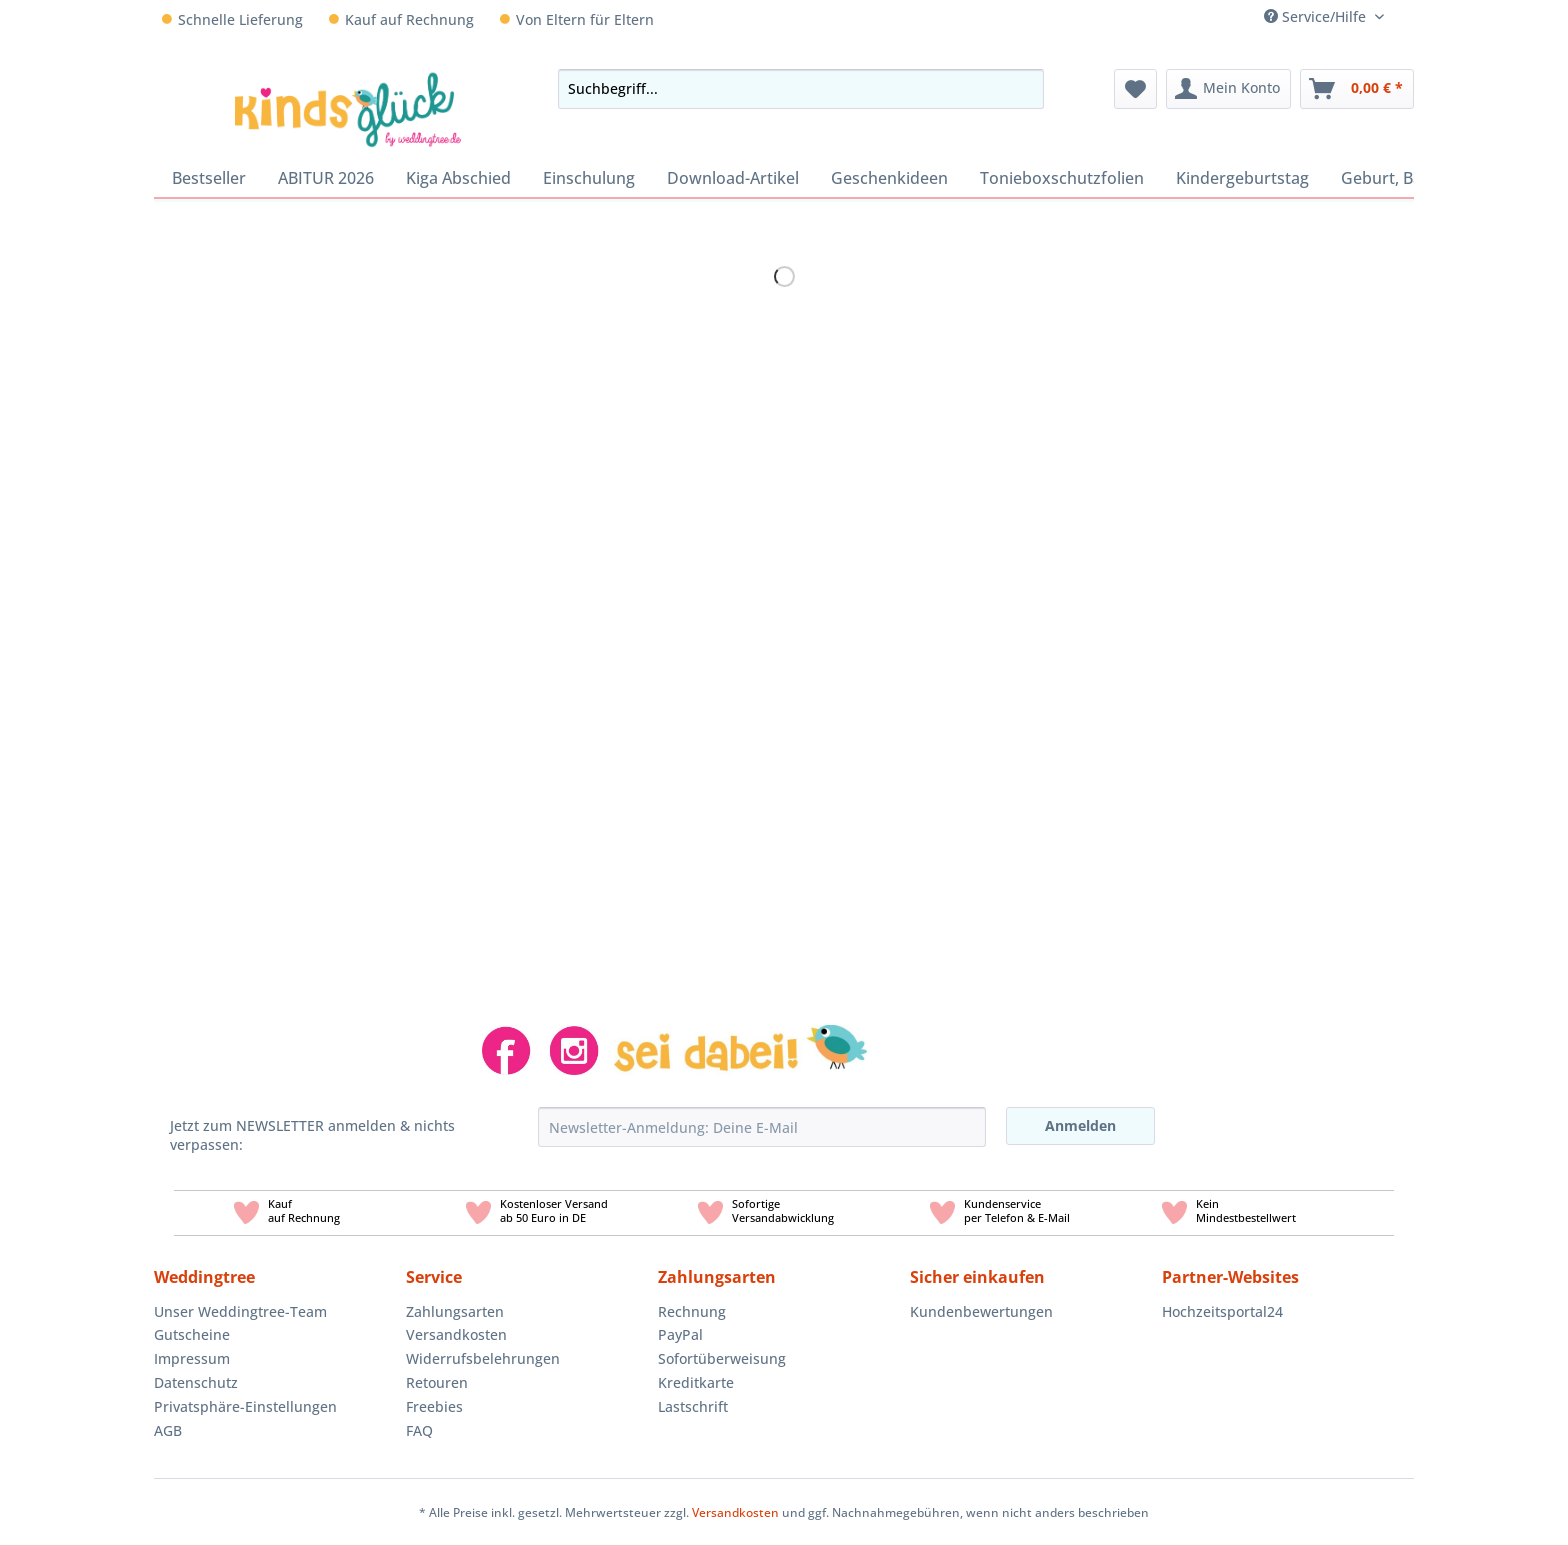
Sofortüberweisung (722, 1358)
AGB (168, 1430)
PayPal (680, 1334)
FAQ (419, 1430)
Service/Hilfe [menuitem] (1317, 16)
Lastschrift (693, 1406)
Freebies (434, 1406)
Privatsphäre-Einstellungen (245, 1406)
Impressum (192, 1358)
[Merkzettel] (1135, 89)
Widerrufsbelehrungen (483, 1358)
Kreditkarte (696, 1382)
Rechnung (692, 1311)
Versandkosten (456, 1334)
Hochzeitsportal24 (1222, 1311)
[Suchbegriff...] (800, 89)
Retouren (437, 1382)
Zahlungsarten (455, 1311)
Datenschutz (196, 1382)
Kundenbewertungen (981, 1311)
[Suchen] (1023, 89)
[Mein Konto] (1228, 89)
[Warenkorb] (1357, 89)
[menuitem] (1406, 16)
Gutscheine (192, 1334)
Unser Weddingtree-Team (240, 1311)
